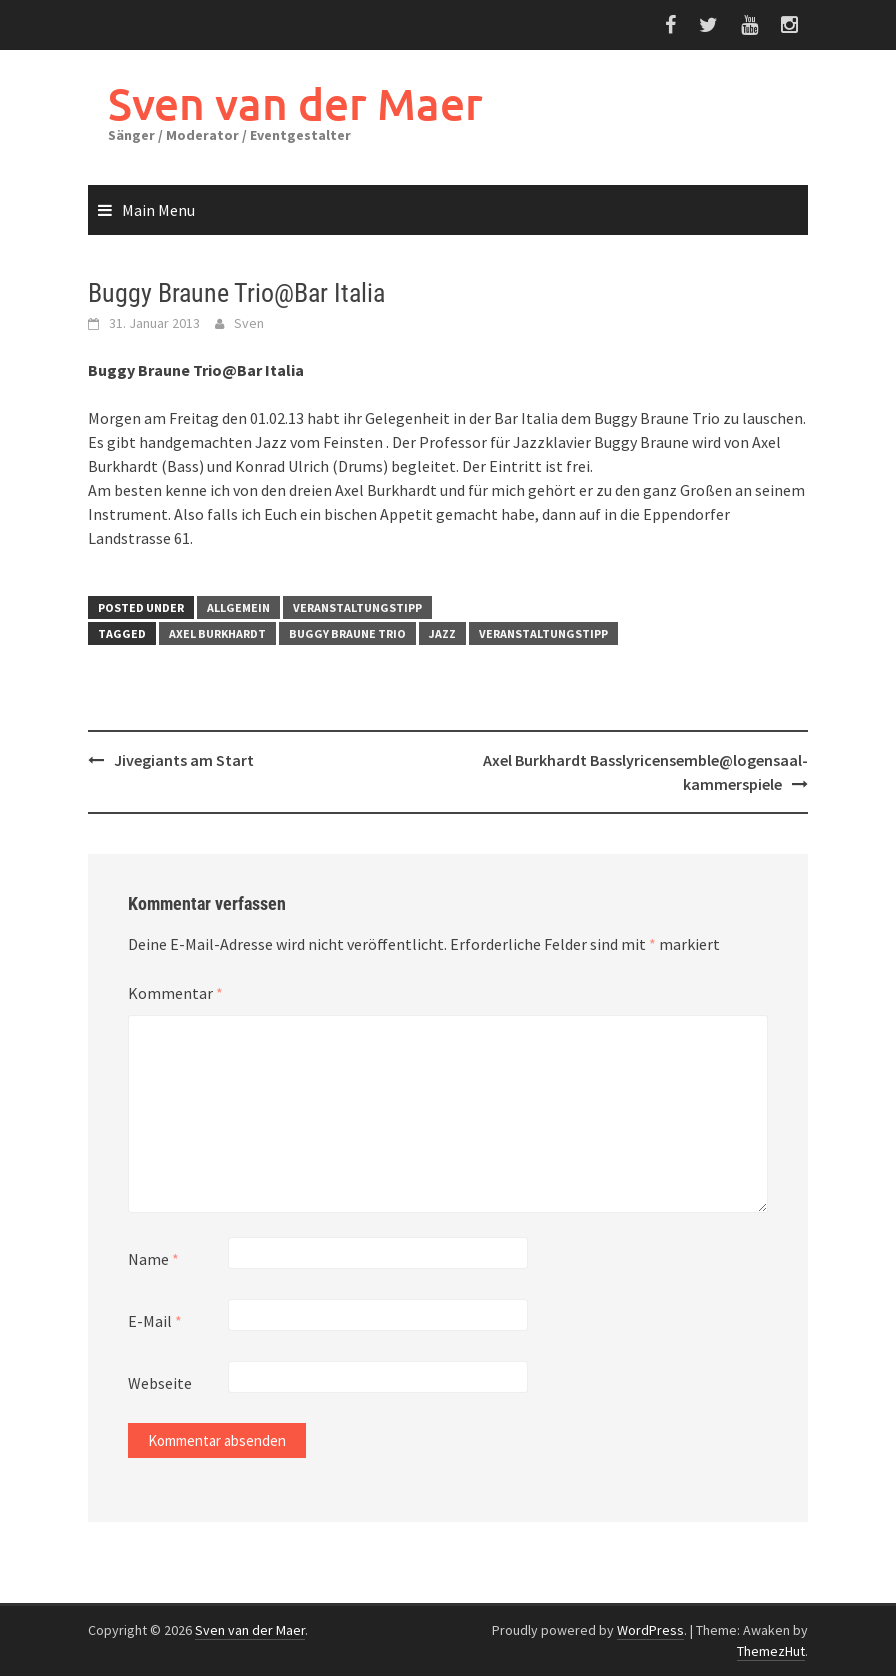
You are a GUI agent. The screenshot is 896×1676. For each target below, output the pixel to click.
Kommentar (175, 993)
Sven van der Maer (295, 103)
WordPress (650, 1630)
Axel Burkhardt (217, 633)
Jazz (442, 633)
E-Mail (155, 1321)
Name (153, 1259)
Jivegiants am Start (184, 760)
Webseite (160, 1383)
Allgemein (238, 607)
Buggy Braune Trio (347, 633)
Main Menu (158, 210)
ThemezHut (771, 1651)
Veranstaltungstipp (357, 607)
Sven (249, 323)
